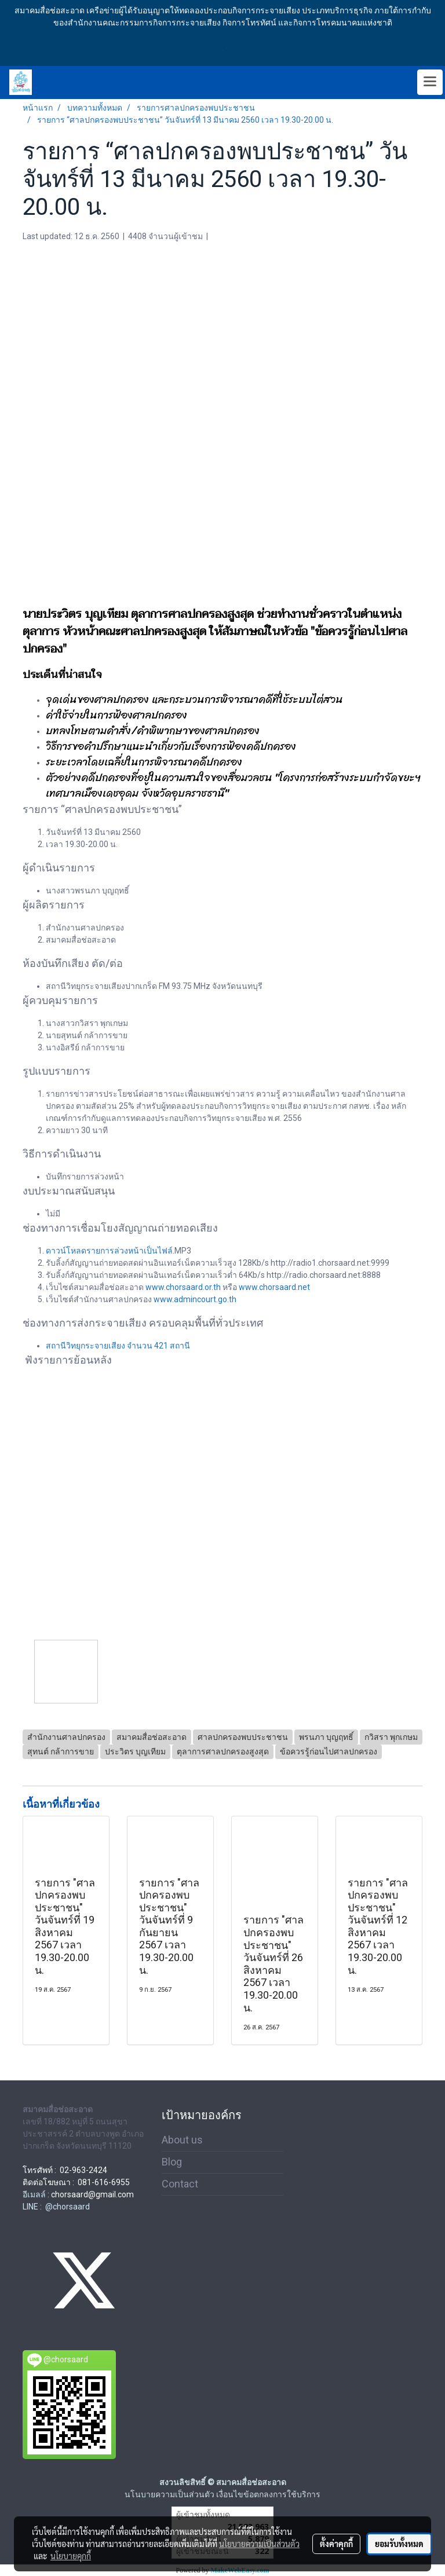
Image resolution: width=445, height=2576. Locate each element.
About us (182, 2140)
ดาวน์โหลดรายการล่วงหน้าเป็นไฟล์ (109, 1250)
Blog (172, 2162)
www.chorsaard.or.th (183, 1287)
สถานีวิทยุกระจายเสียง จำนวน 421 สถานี (118, 1345)
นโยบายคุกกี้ (70, 2556)
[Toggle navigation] (430, 82)
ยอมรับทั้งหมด (399, 2543)
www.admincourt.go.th (195, 1299)
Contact (180, 2184)
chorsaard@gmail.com (92, 2194)
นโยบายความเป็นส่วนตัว (259, 2543)
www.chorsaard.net (274, 1287)
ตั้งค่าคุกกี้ (336, 2543)
